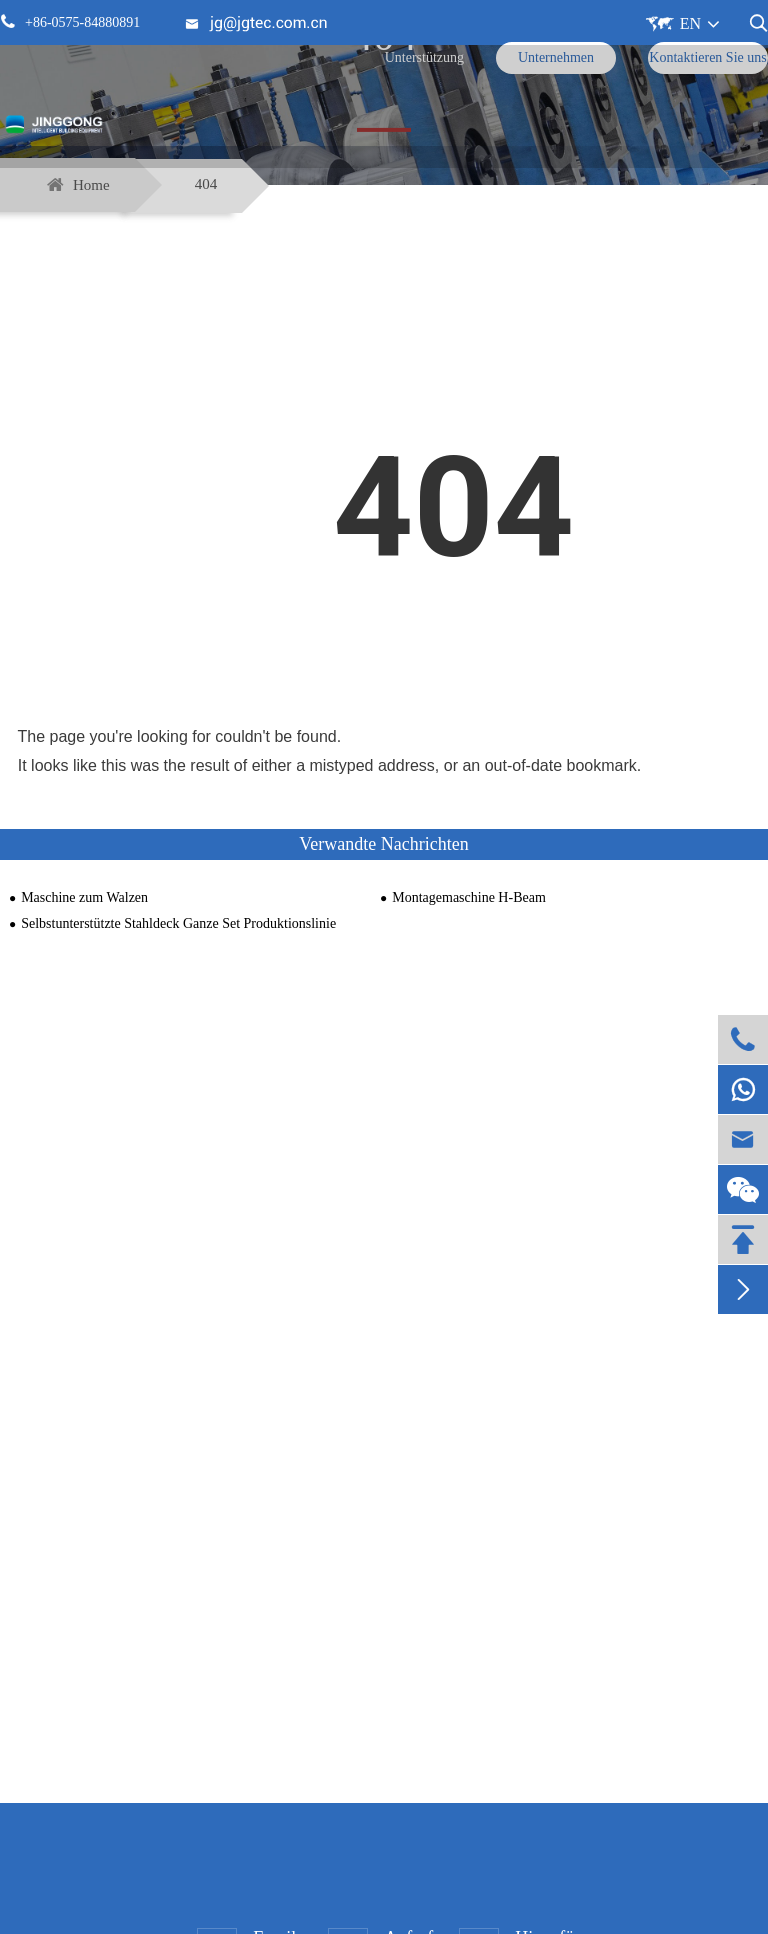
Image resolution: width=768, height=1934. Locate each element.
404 (206, 184)
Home (91, 185)
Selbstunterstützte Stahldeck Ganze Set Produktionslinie (178, 923)
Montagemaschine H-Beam (469, 897)
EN (690, 23)
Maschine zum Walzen (84, 897)
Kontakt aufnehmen (384, 1607)
